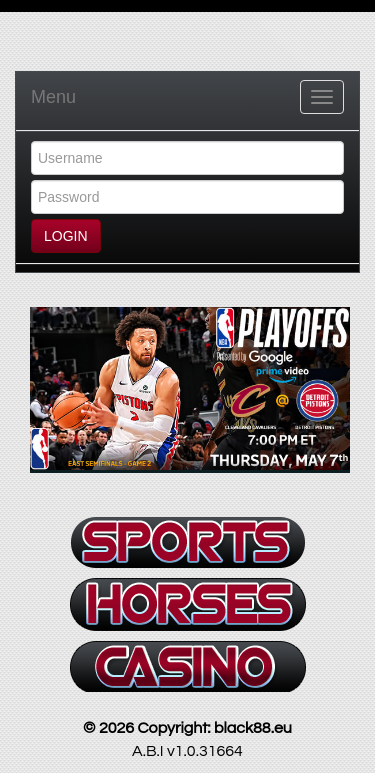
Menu (53, 97)
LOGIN (66, 236)
